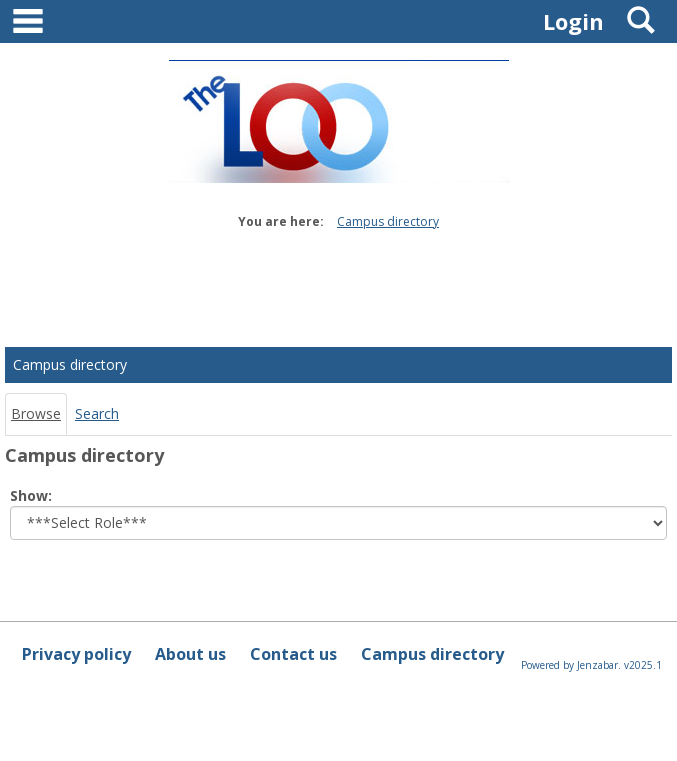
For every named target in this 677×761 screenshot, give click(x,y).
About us (190, 654)
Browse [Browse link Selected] (36, 413)
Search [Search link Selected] (97, 413)
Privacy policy (76, 654)
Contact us (293, 654)
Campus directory (388, 221)
